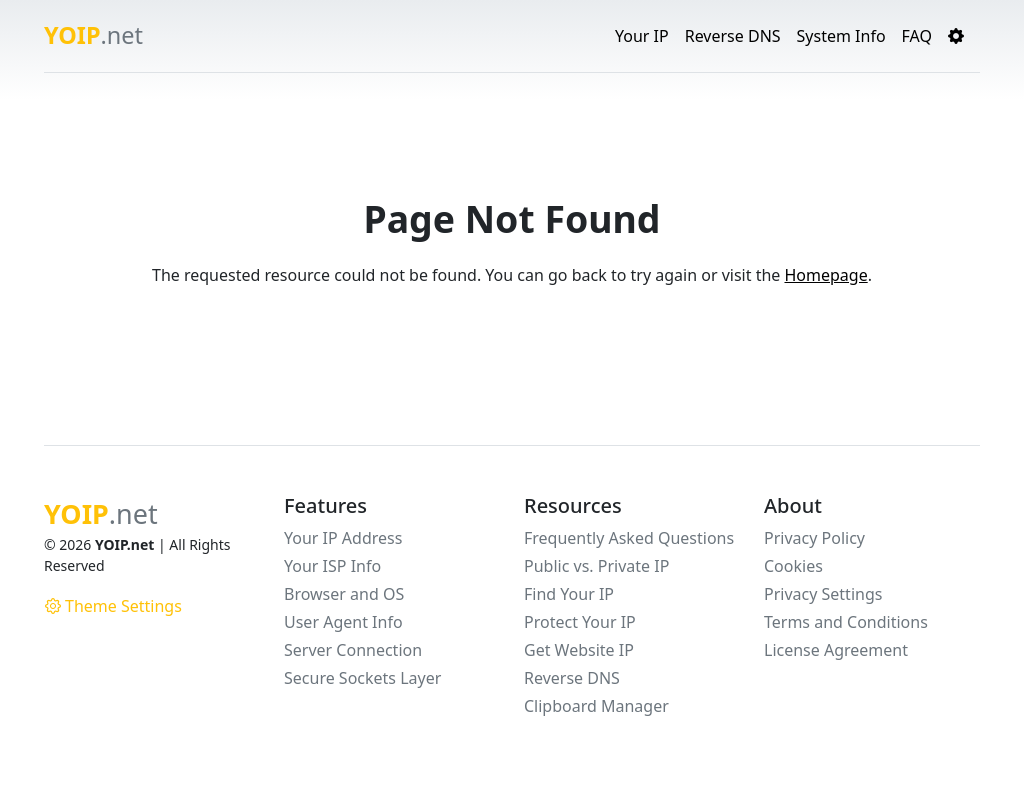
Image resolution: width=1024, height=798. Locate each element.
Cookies (793, 566)
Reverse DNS (733, 36)
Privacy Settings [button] (823, 594)
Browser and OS (344, 594)
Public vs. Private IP (596, 566)
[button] (956, 36)
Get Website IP (579, 650)
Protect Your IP (580, 622)
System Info (841, 36)
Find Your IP (569, 594)
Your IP (642, 36)
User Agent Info (343, 622)
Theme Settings (113, 606)
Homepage (825, 275)
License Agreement (836, 650)
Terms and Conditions (846, 622)
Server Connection (353, 650)
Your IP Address (343, 538)
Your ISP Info (332, 566)
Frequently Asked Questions (629, 538)
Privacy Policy (814, 538)
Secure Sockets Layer (362, 678)
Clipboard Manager (596, 706)
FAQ (917, 36)
